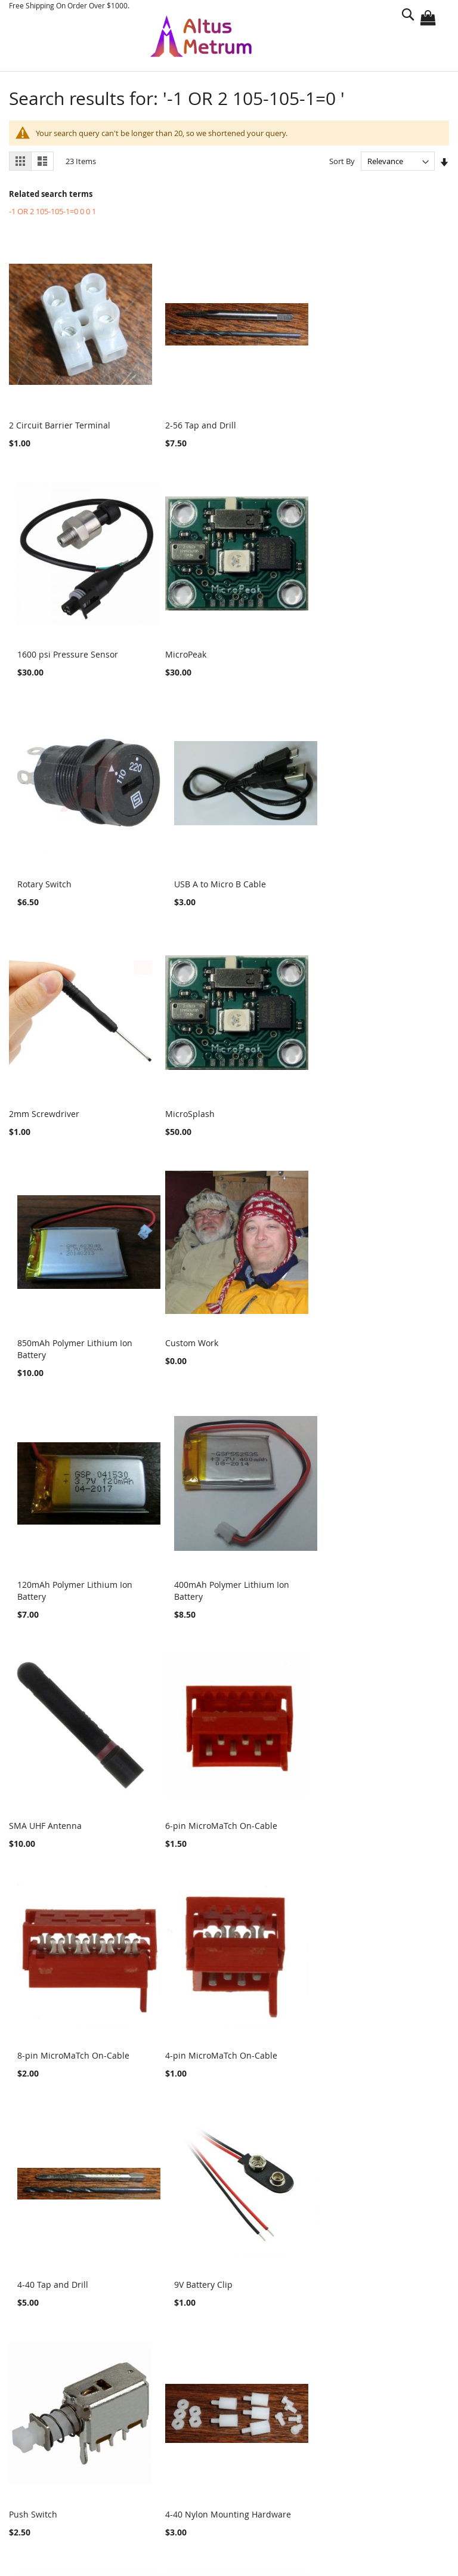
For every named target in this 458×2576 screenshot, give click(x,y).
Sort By (342, 161)
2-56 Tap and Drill (194, 422)
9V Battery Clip (337, 1579)
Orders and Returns (67, 2485)
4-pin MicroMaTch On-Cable (65, 1579)
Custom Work (35, 1113)
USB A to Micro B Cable (354, 649)
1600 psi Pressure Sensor (358, 422)
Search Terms (54, 2445)
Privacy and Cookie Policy (76, 2424)
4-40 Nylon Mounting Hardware (221, 1806)
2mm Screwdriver (44, 875)
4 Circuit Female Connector (362, 1806)
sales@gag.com (207, 2522)
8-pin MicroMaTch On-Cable (364, 1352)
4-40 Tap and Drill (194, 1579)
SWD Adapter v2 (191, 2032)
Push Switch (33, 1806)
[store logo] (201, 36)
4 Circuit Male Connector (58, 2032)
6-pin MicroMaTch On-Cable (215, 1352)
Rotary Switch (186, 649)
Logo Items (43, 2265)
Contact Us (48, 2506)
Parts (34, 2252)
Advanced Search (61, 2465)
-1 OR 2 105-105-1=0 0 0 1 (52, 211)
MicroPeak (29, 649)
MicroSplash (183, 875)
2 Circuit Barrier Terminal (59, 422)
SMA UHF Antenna (45, 1352)
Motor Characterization (65, 2277)
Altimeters (41, 2239)
